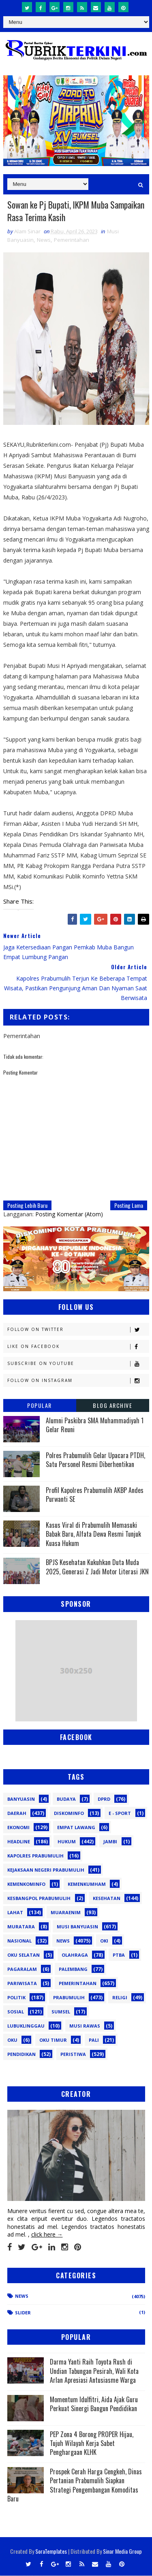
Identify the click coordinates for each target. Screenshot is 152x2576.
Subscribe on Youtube (78, 1364)
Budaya (66, 1799)
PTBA (119, 1955)
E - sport (120, 1813)
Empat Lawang (76, 1827)
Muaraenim (66, 1912)
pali (94, 2040)
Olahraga (75, 1955)
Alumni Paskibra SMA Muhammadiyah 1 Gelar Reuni (94, 1425)
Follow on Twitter (78, 1330)
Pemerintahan (71, 240)
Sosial (15, 2012)
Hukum (67, 1841)
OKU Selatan (23, 1955)
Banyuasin (21, 1799)
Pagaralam (22, 1969)
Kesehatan (106, 1898)
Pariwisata (22, 1983)
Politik (16, 1997)
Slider (23, 2312)
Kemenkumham (87, 1884)
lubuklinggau (26, 2026)
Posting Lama (128, 1205)
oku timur (53, 2040)
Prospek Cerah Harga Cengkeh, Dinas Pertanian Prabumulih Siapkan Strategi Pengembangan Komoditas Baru (74, 2485)
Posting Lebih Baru (27, 1205)
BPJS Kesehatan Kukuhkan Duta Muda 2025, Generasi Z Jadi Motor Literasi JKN (97, 1567)
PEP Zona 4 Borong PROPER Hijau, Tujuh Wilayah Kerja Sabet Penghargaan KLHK (91, 2443)
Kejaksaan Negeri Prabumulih (45, 1870)
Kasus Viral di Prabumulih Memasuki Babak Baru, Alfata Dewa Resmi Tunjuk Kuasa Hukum (93, 1534)
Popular (39, 1405)
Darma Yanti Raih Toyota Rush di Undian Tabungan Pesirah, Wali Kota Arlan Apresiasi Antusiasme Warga (94, 2371)
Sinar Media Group (122, 2551)
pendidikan (21, 2054)
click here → (47, 2235)
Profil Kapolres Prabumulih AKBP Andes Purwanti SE (94, 1495)
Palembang (73, 1969)
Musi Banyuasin (77, 1926)
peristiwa (73, 2054)
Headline (18, 1841)
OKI (104, 1941)
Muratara (21, 1926)
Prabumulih (69, 1997)
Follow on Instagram (78, 1381)
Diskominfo (69, 1813)
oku (12, 2040)
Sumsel (60, 2012)
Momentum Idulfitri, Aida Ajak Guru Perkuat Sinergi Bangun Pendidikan (94, 2404)
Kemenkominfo (26, 1884)
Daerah (16, 1813)
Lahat (15, 1912)
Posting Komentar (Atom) (69, 1214)
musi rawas (84, 2026)
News (44, 240)
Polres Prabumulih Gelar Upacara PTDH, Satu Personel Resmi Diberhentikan (95, 1460)
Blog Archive (112, 1405)
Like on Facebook (78, 1347)
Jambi (110, 1841)
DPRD (104, 1799)
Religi (119, 1997)
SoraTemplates (51, 2551)
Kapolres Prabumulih (35, 1856)
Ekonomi (18, 1827)
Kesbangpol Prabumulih (39, 1898)
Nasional (19, 1941)
